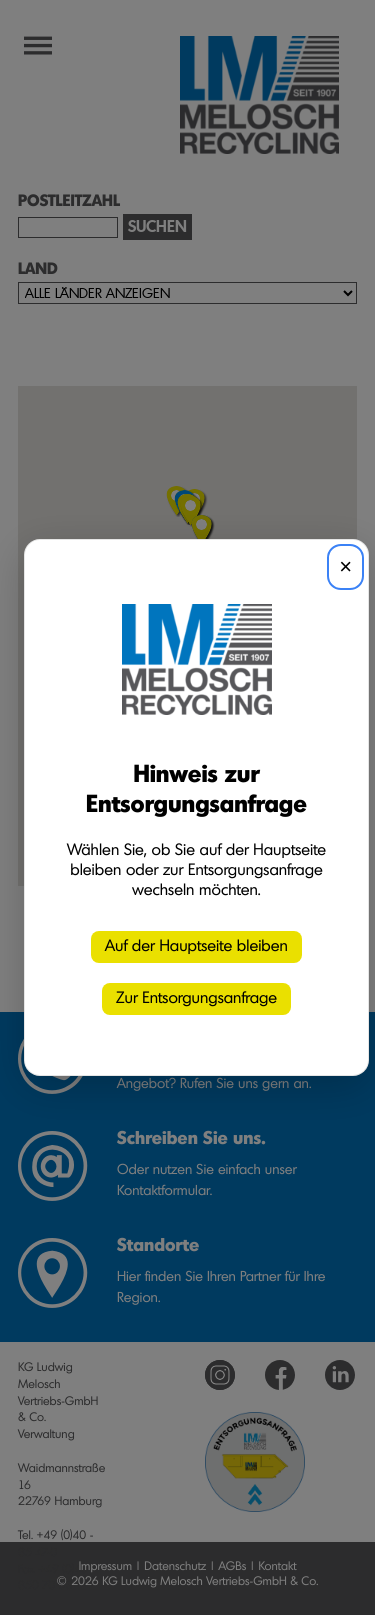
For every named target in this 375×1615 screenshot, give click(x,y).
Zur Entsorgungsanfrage (196, 999)
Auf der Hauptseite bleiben (196, 947)
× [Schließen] (345, 566)
